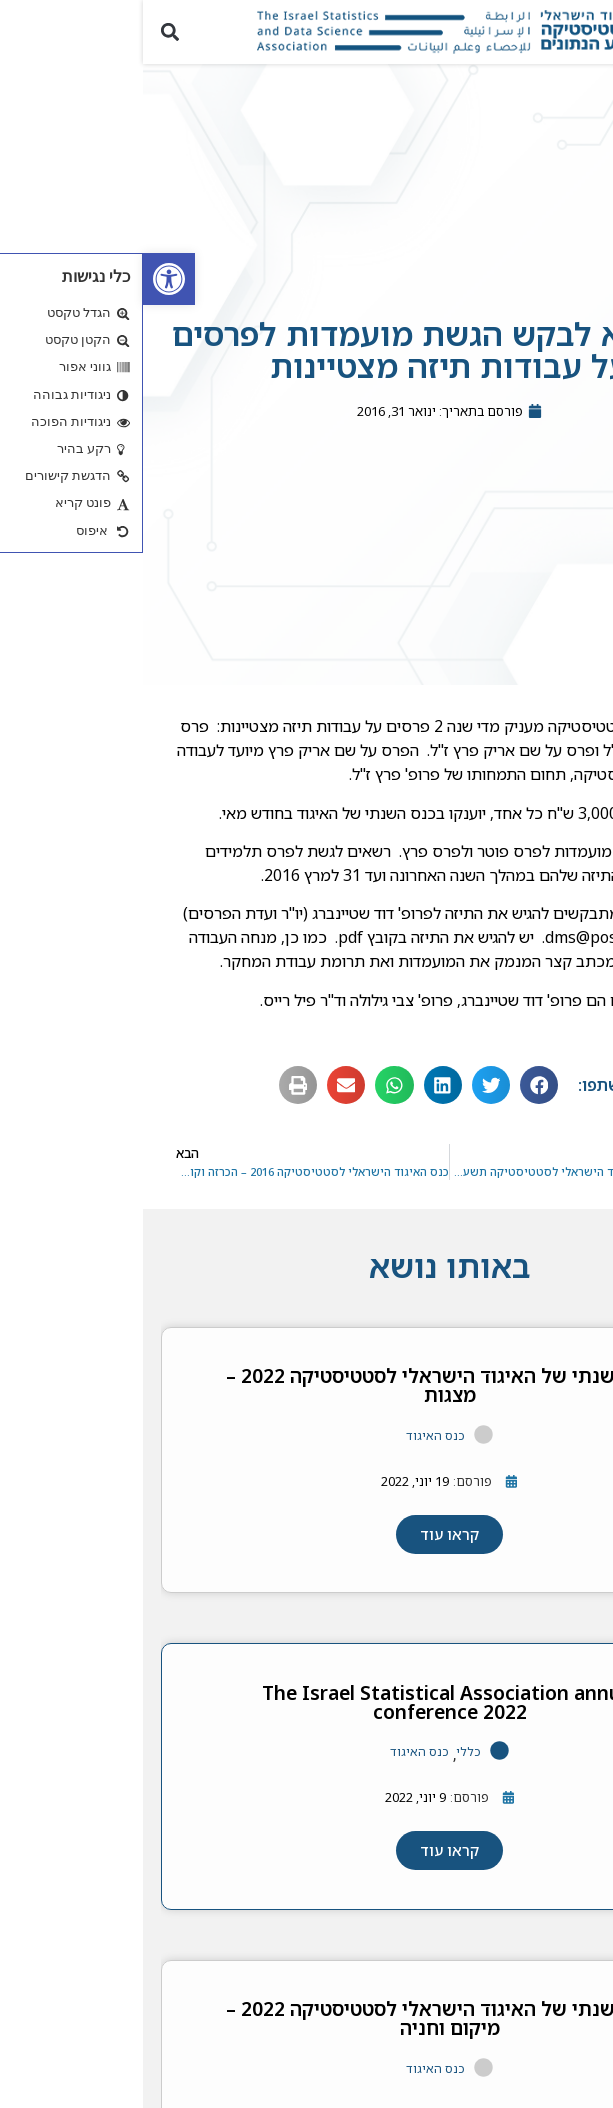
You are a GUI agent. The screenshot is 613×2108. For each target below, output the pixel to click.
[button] (586, 31)
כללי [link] (325, 1762)
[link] (26, 279)
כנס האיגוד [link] (292, 1445)
